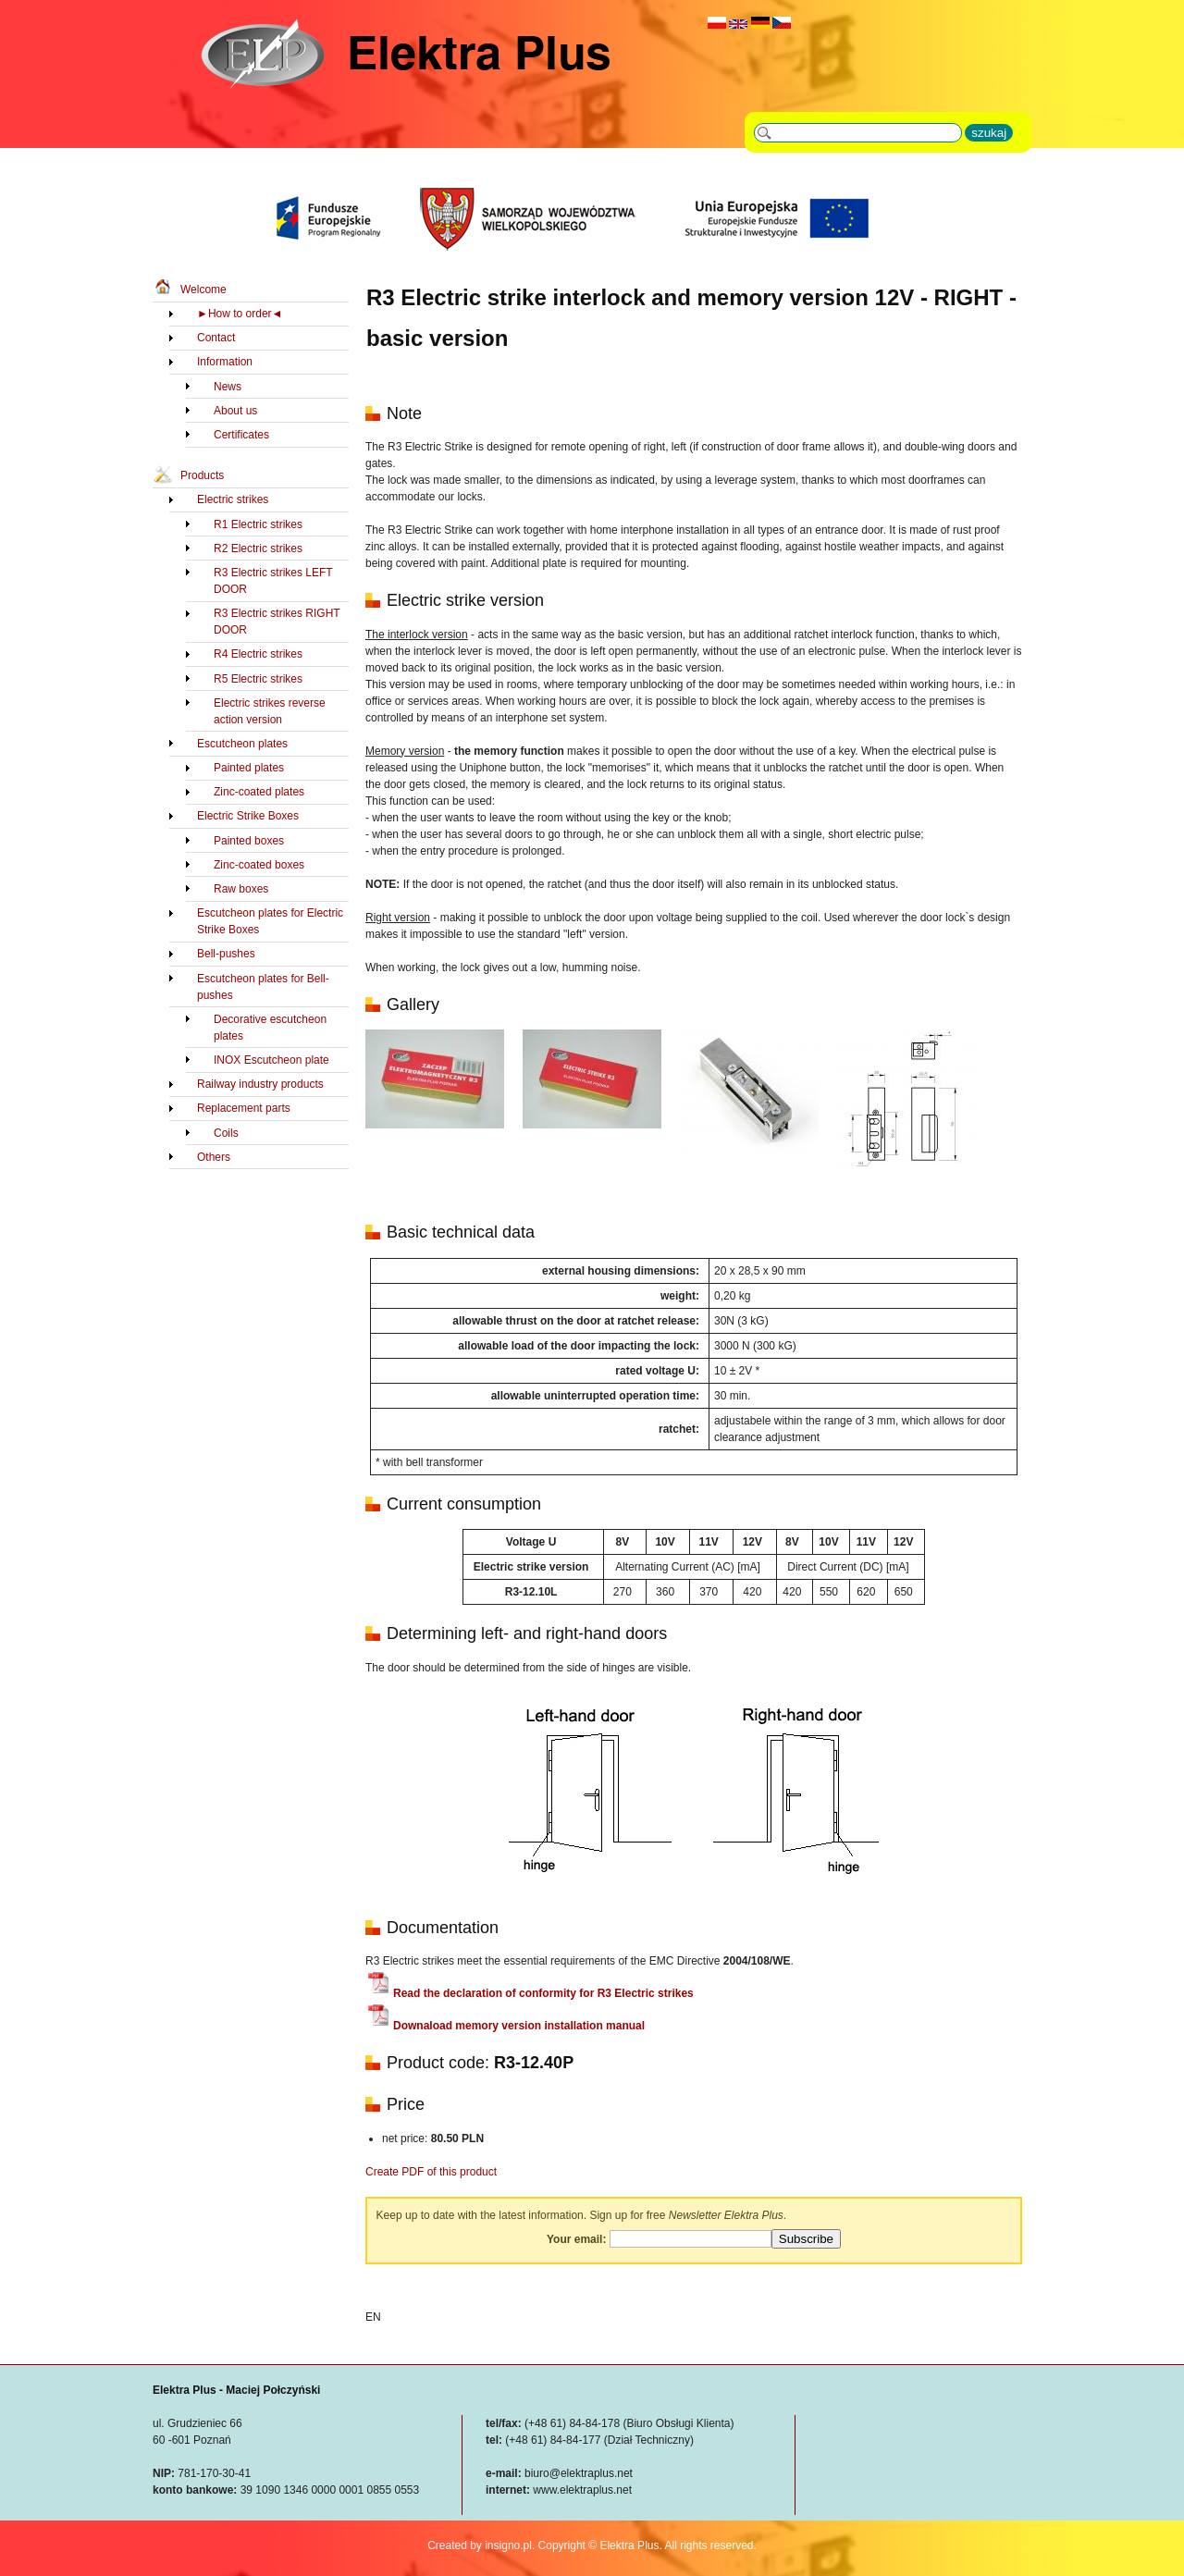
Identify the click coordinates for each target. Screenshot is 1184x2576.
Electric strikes (232, 499)
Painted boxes (249, 840)
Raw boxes (241, 888)
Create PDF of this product (431, 2171)
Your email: (576, 2239)
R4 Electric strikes (258, 653)
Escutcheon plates (242, 743)
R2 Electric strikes (258, 548)
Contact (216, 337)
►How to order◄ (239, 313)
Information (225, 361)
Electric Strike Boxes (248, 815)
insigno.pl (508, 2545)
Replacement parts (243, 1108)
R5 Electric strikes (258, 678)
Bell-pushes (226, 953)
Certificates (241, 434)
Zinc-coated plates (259, 791)
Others (213, 1157)
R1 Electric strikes (258, 524)
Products (202, 475)
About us (235, 410)
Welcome (203, 289)
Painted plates (249, 767)
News (227, 386)
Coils (226, 1133)
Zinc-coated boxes (259, 864)
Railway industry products (260, 1084)
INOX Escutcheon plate (271, 1060)
